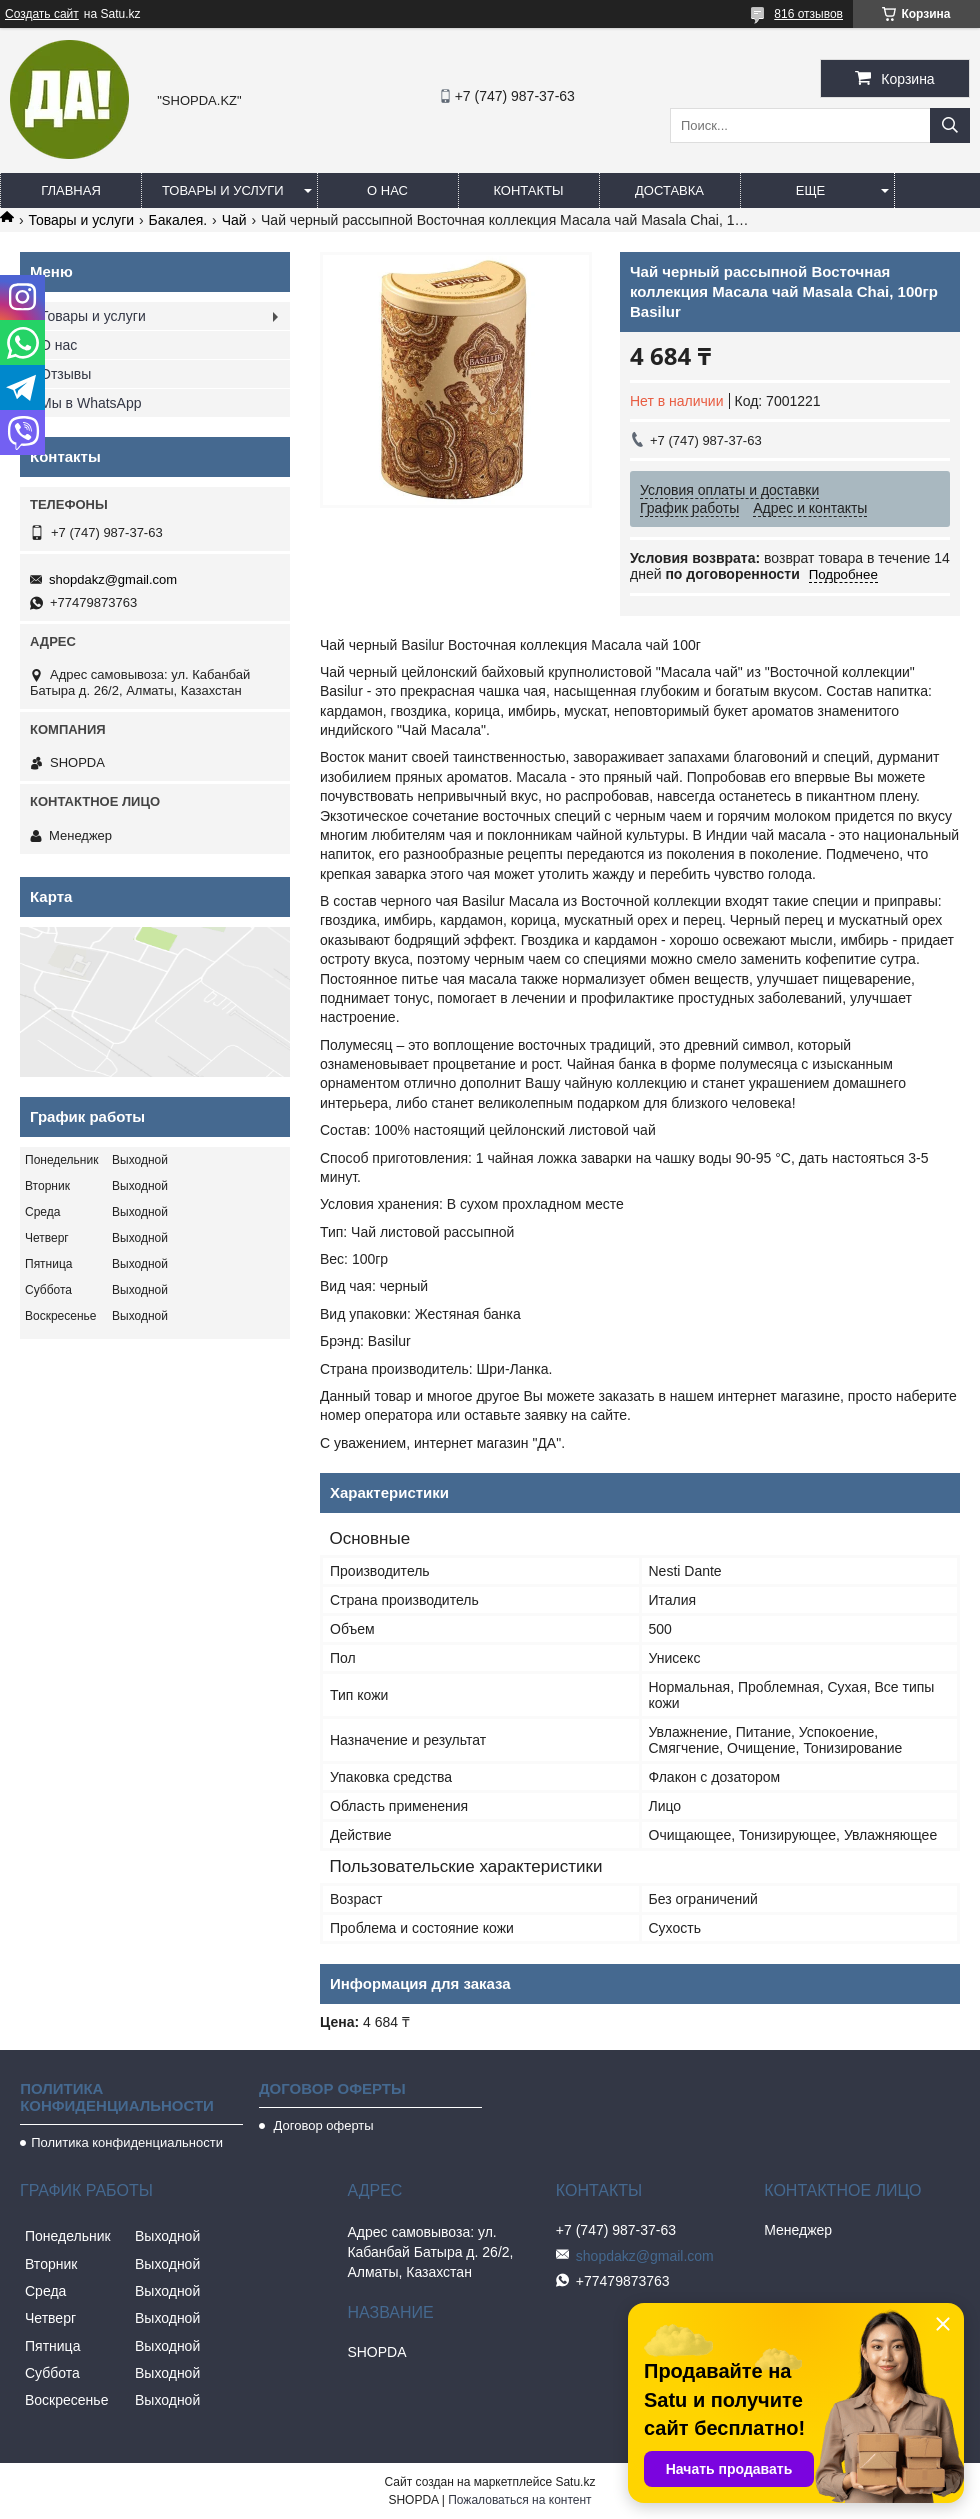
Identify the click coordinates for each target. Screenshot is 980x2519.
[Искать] (950, 125)
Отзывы (65, 374)
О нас (387, 190)
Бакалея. (178, 220)
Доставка (669, 190)
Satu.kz (575, 2482)
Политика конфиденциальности (127, 2142)
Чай (234, 220)
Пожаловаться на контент (519, 2500)
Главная (71, 190)
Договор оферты (322, 2125)
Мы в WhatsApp (91, 403)
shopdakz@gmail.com (113, 579)
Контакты (528, 190)
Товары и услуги (223, 190)
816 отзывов (808, 14)
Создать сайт (42, 14)
